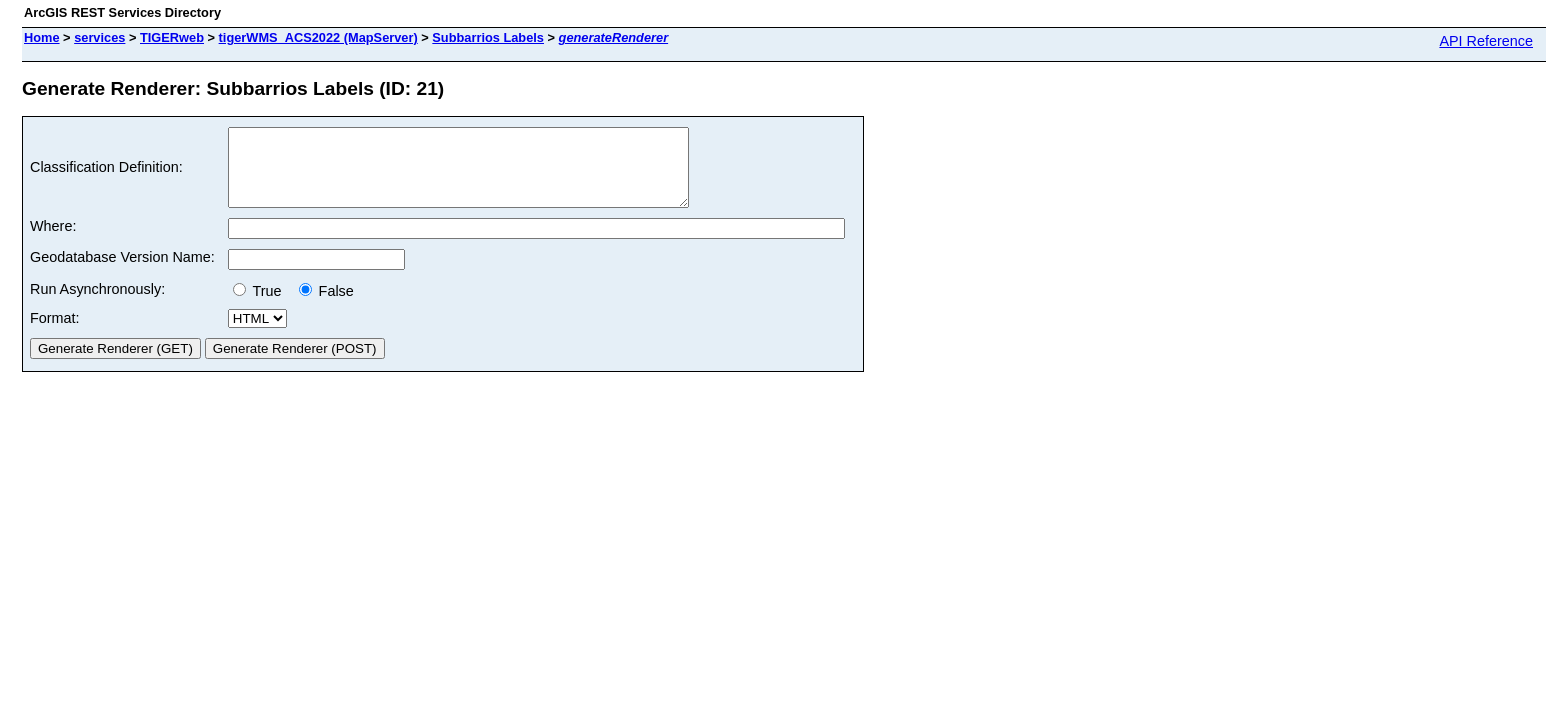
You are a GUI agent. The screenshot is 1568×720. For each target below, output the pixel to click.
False (326, 306)
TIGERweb (172, 37)
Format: (55, 333)
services (99, 37)
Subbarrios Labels (488, 37)
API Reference (1486, 41)
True (261, 306)
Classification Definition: (106, 175)
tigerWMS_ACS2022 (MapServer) (318, 37)
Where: (53, 241)
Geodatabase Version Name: (122, 272)
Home (42, 37)
